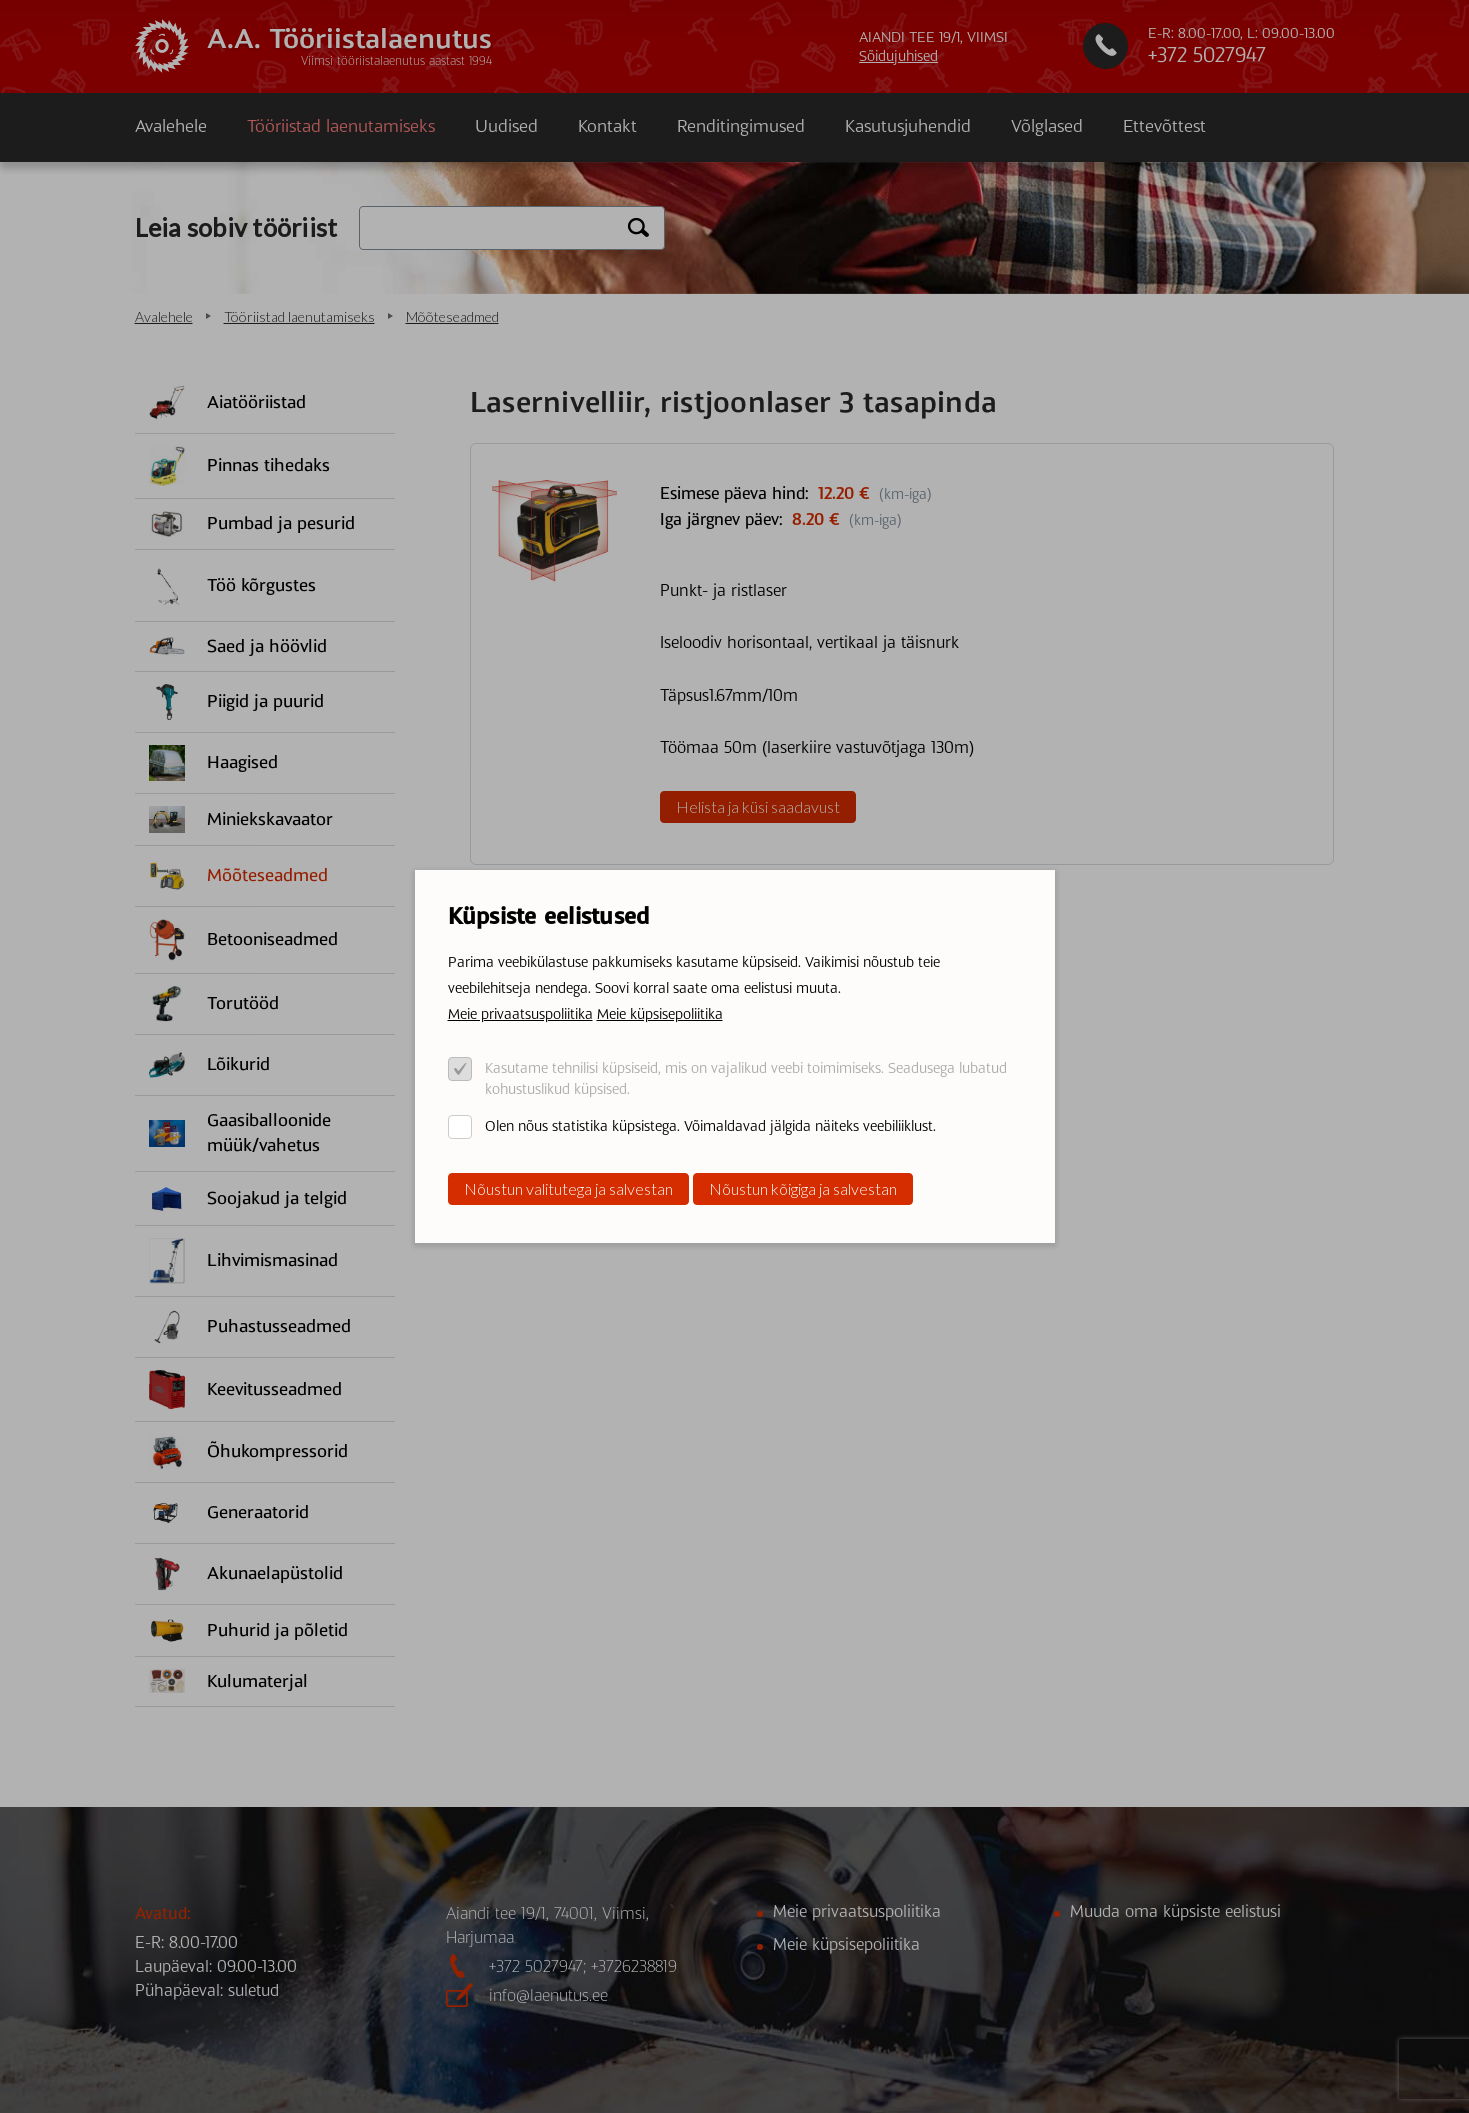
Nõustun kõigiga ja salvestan (803, 1188)
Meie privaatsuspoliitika (520, 1014)
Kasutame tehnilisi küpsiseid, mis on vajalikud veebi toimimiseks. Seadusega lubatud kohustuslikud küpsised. (746, 1078)
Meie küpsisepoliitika (660, 1014)
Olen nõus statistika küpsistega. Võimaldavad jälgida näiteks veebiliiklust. (710, 1126)
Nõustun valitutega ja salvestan (568, 1188)
